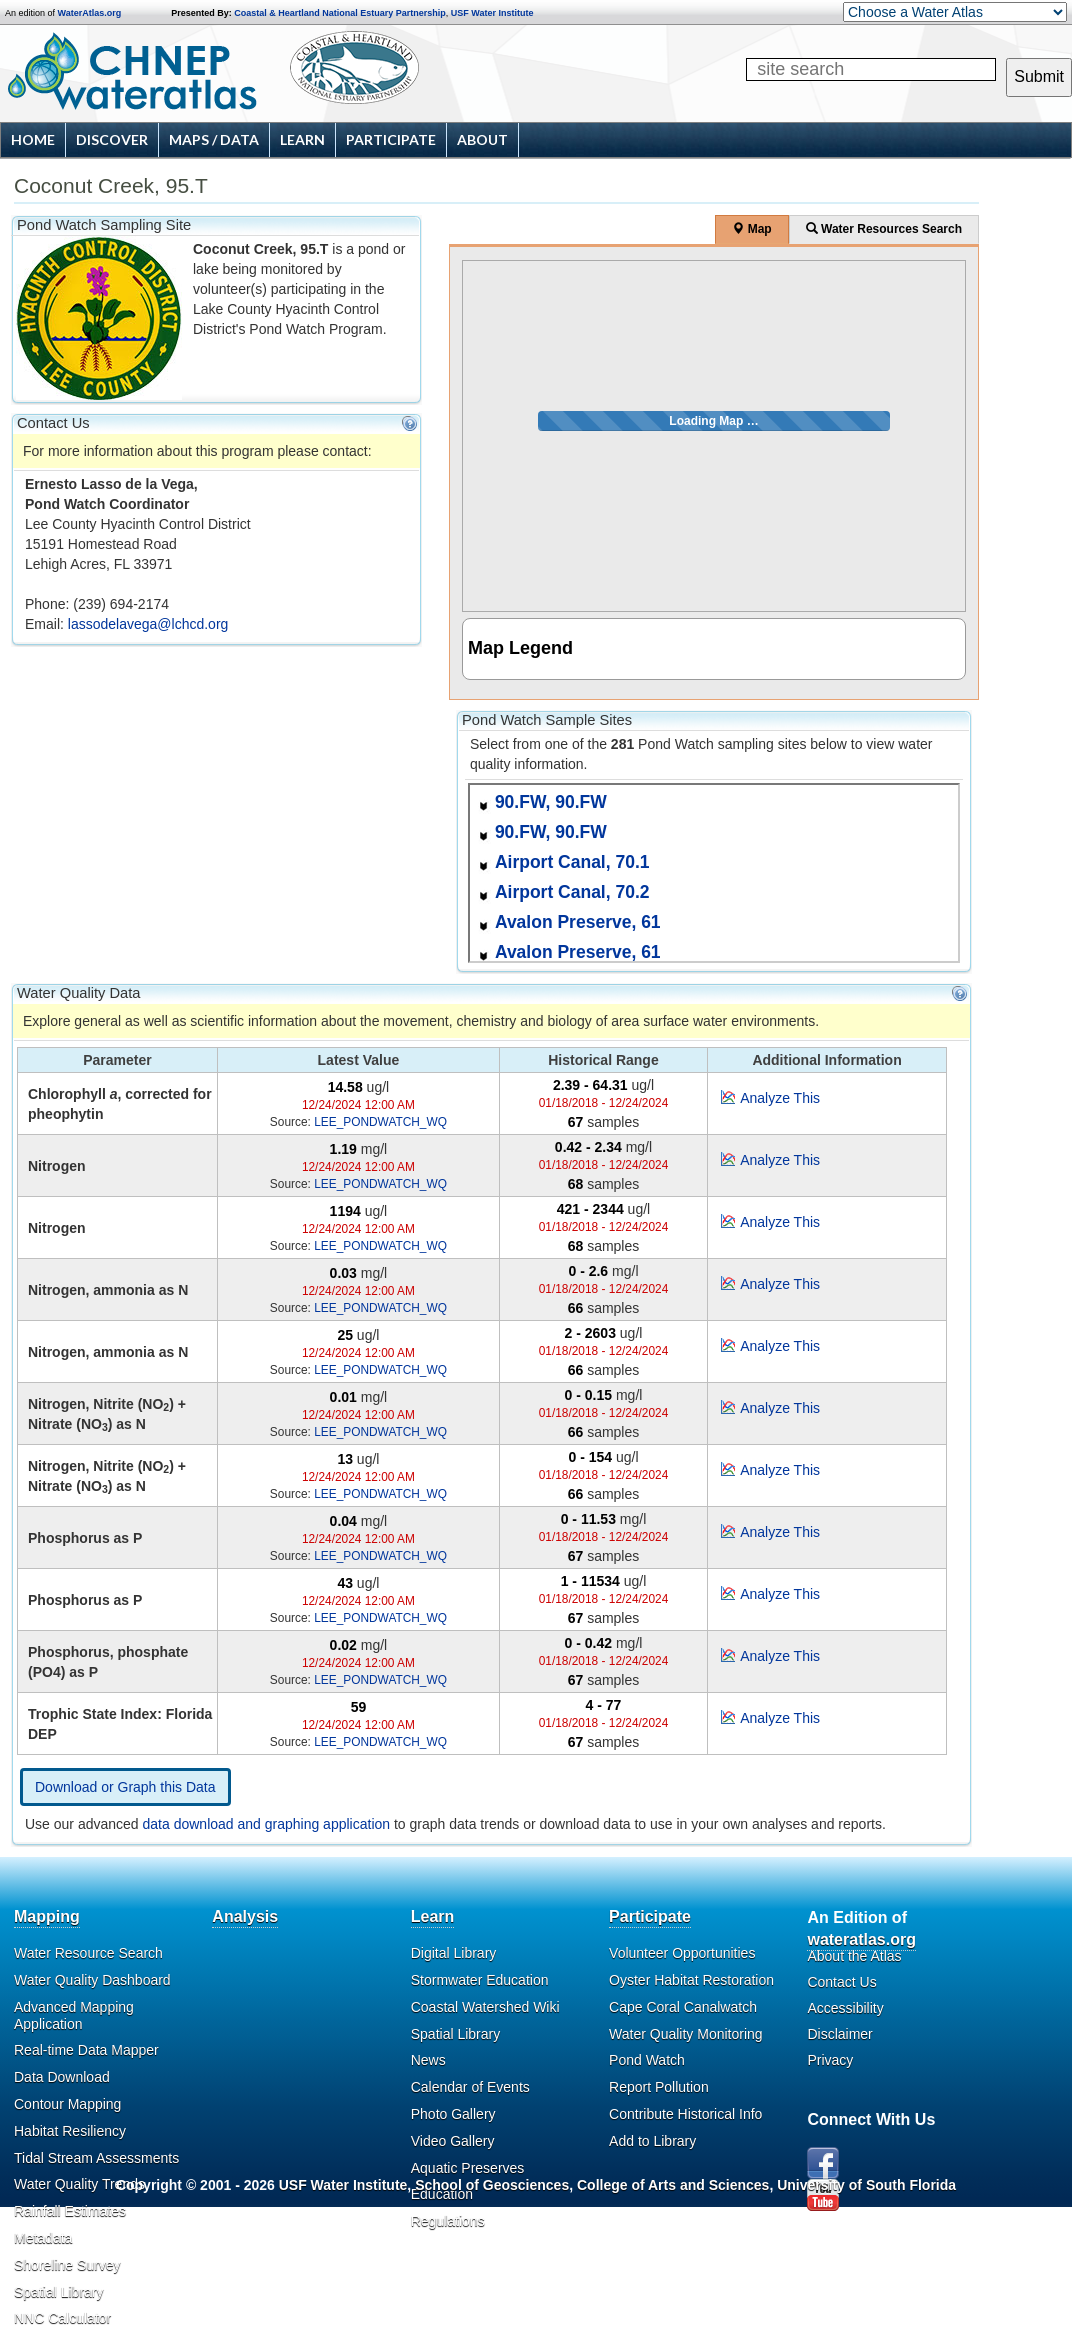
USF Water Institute (492, 13)
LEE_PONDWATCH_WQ (380, 1122)
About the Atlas (854, 1956)
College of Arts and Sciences (673, 2185)
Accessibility (845, 2008)
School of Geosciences (492, 2185)
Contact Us (841, 1982)
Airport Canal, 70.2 (572, 892)
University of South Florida (866, 2185)
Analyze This (780, 1098)
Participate (391, 139)
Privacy (830, 2060)
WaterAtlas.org (90, 13)
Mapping (47, 1916)
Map (751, 229)
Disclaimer (839, 2034)
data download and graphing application (267, 1824)
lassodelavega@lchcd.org (148, 624)
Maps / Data (214, 139)
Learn (302, 139)
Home (33, 139)
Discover (112, 139)
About (482, 139)
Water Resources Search (884, 229)
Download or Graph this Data (125, 1787)
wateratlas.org (861, 1939)
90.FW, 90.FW (551, 802)
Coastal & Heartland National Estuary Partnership (340, 13)
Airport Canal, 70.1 (572, 862)
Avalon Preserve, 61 (578, 922)
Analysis (245, 1916)
